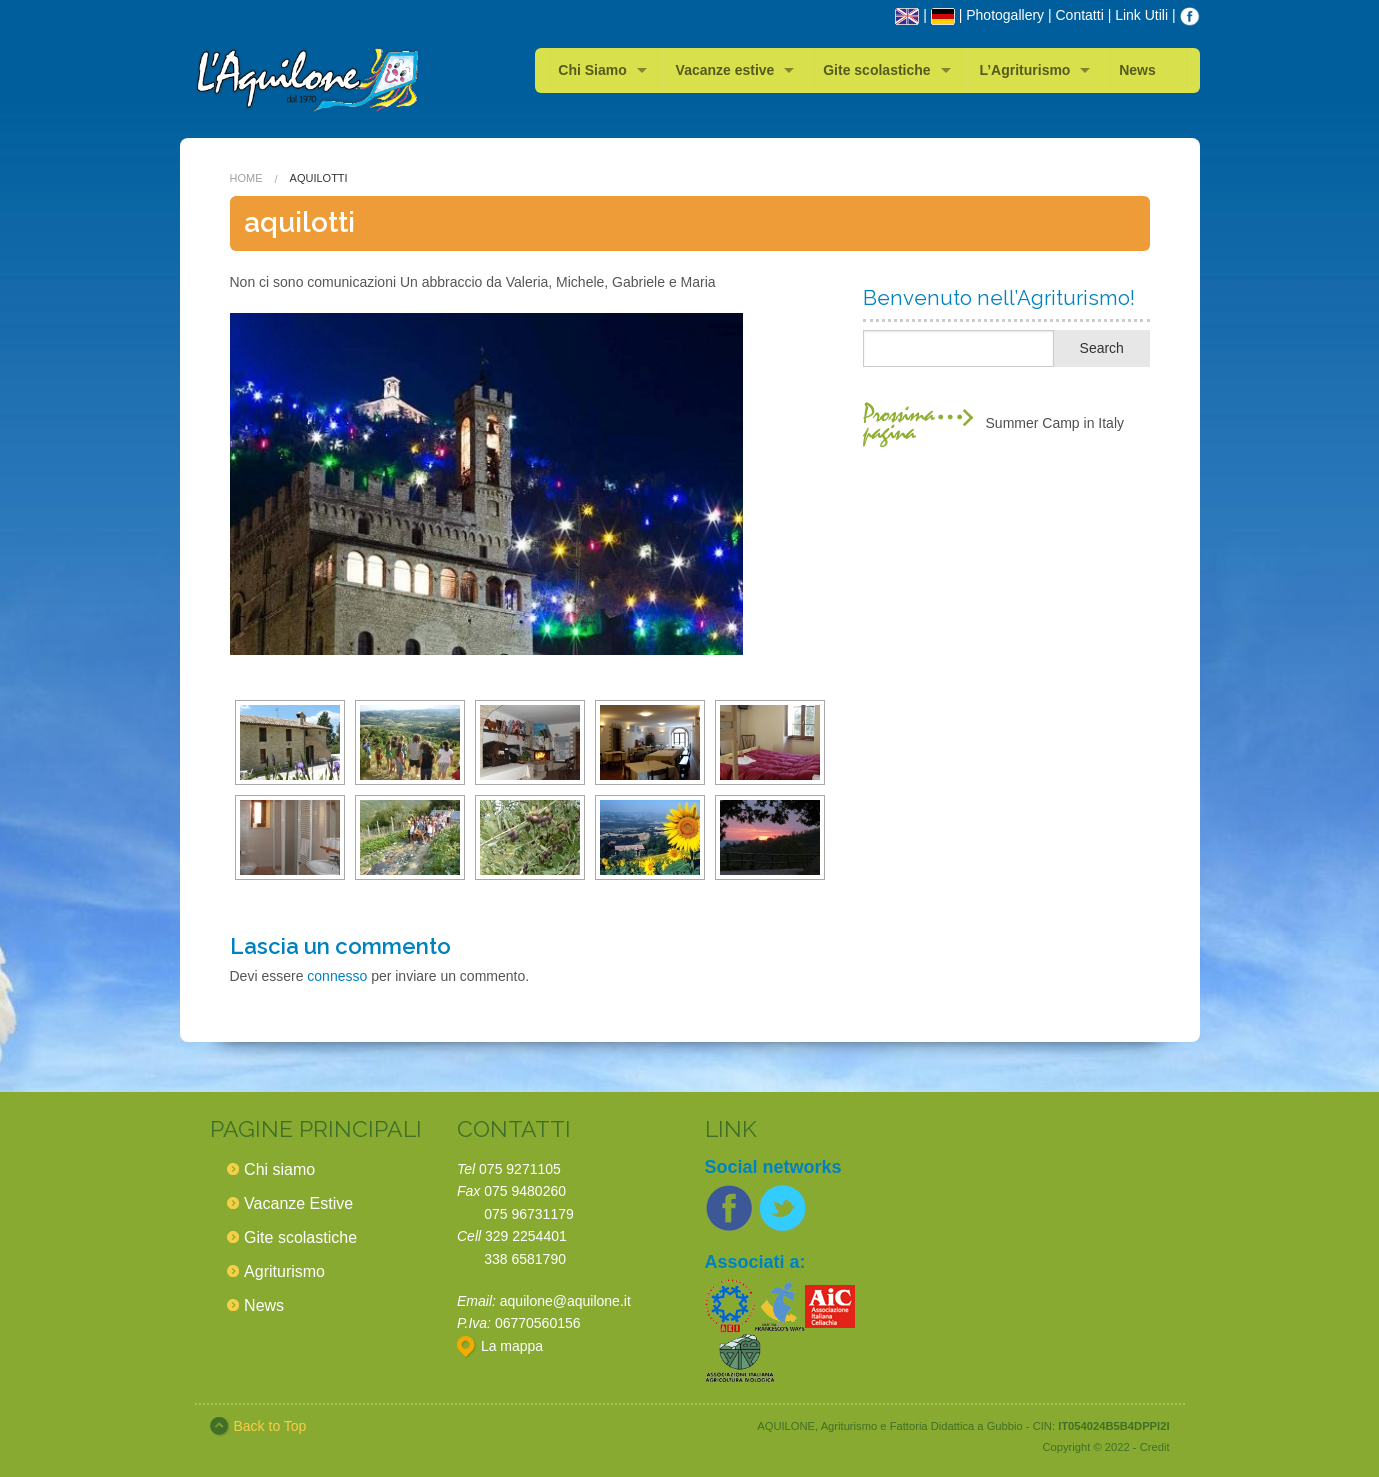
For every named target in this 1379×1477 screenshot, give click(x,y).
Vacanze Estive (298, 1203)
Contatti (1080, 15)
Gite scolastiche (876, 70)
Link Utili (1141, 15)
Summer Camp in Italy (1055, 423)
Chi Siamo (592, 70)
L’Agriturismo (1024, 70)
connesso (337, 976)
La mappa (500, 1346)
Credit (1155, 1447)
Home (246, 178)
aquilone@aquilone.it (565, 1301)
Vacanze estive (725, 70)
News (1137, 70)
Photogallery (1005, 15)
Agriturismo (284, 1271)
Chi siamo (279, 1169)
